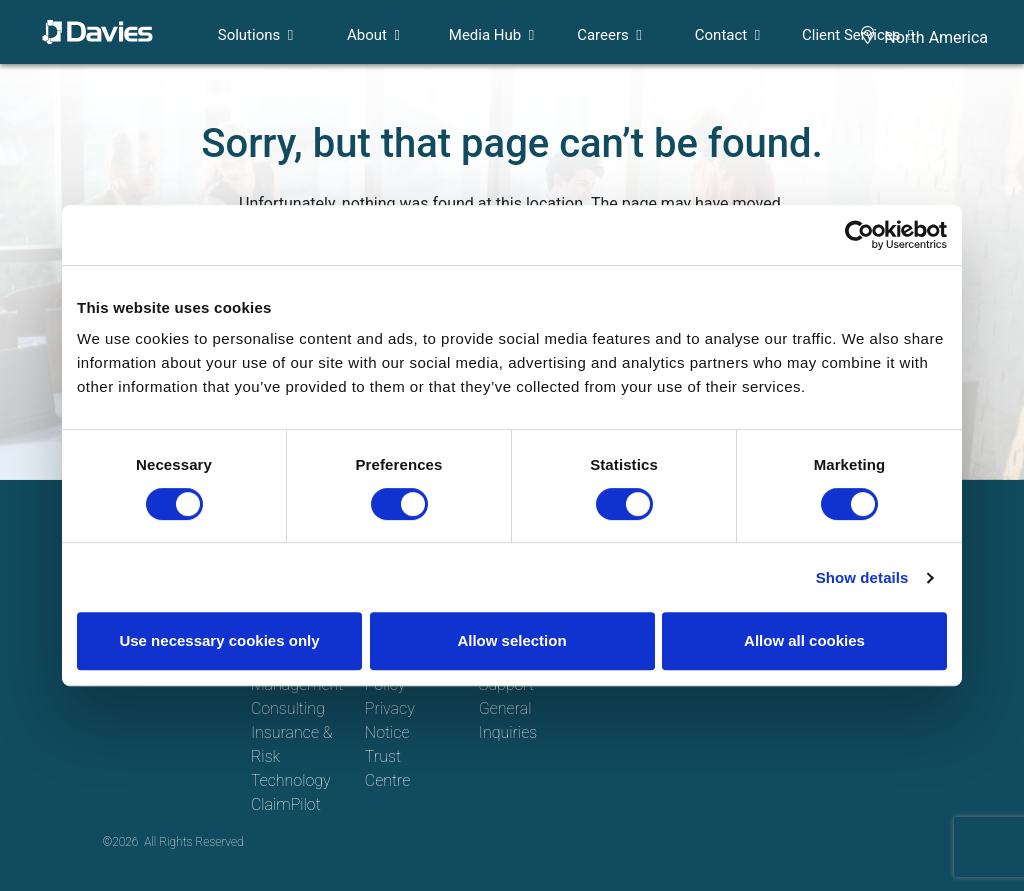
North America (936, 37)
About (367, 35)
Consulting (288, 708)
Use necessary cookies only (219, 640)
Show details (862, 577)
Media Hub (485, 35)
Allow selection (511, 640)
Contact (721, 35)
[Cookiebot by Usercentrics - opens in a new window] (859, 235)
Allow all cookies (804, 640)
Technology (291, 780)
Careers (603, 35)
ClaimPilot (286, 804)
